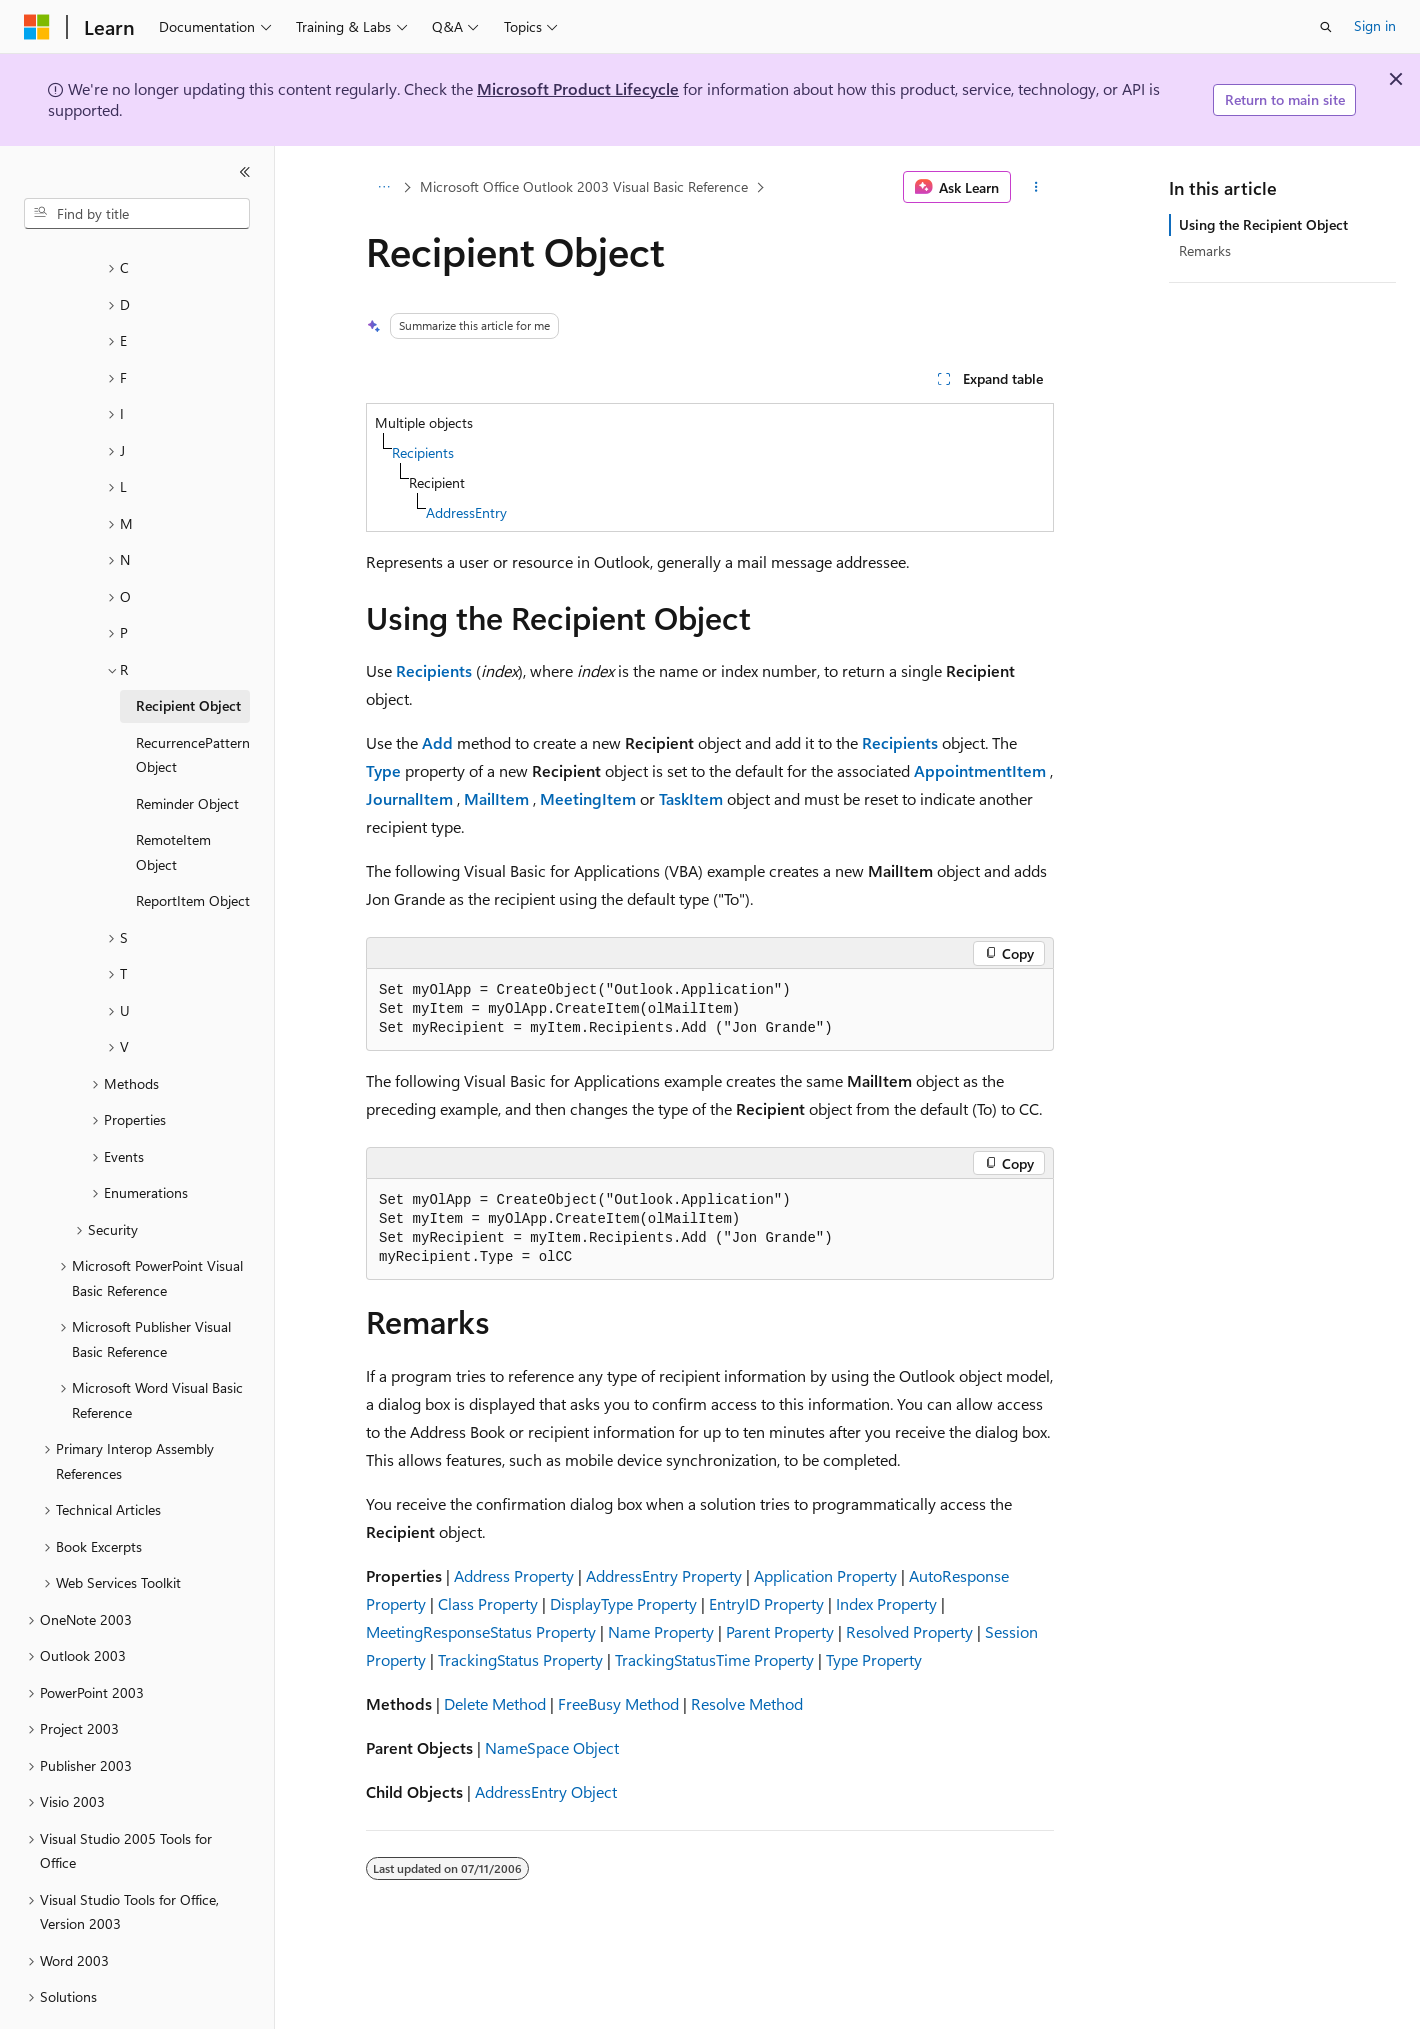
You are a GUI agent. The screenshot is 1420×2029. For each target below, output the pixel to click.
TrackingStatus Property (520, 1659)
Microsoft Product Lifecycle (578, 88)
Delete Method (495, 1703)
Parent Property (780, 1631)
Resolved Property (909, 1631)
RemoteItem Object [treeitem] (173, 797)
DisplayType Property (623, 1603)
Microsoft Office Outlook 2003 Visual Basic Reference (584, 186)
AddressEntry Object (546, 1791)
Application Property (825, 1575)
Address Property (514, 1575)
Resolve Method (747, 1703)
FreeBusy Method (618, 1703)
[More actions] (1036, 187)
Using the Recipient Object (1263, 224)
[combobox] (137, 214)
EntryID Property (766, 1603)
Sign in (1375, 25)
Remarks (1205, 250)
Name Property (661, 1631)
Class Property (488, 1603)
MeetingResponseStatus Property (481, 1631)
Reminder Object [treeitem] (187, 748)
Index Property (886, 1603)
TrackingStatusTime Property (714, 1659)
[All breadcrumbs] (383, 187)
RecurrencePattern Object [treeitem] (193, 700)
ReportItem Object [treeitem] (193, 845)
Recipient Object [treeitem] (188, 650)
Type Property (874, 1659)
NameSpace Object (552, 1747)
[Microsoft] (37, 27)
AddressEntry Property (664, 1575)
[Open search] (1326, 27)
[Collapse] (245, 172)
